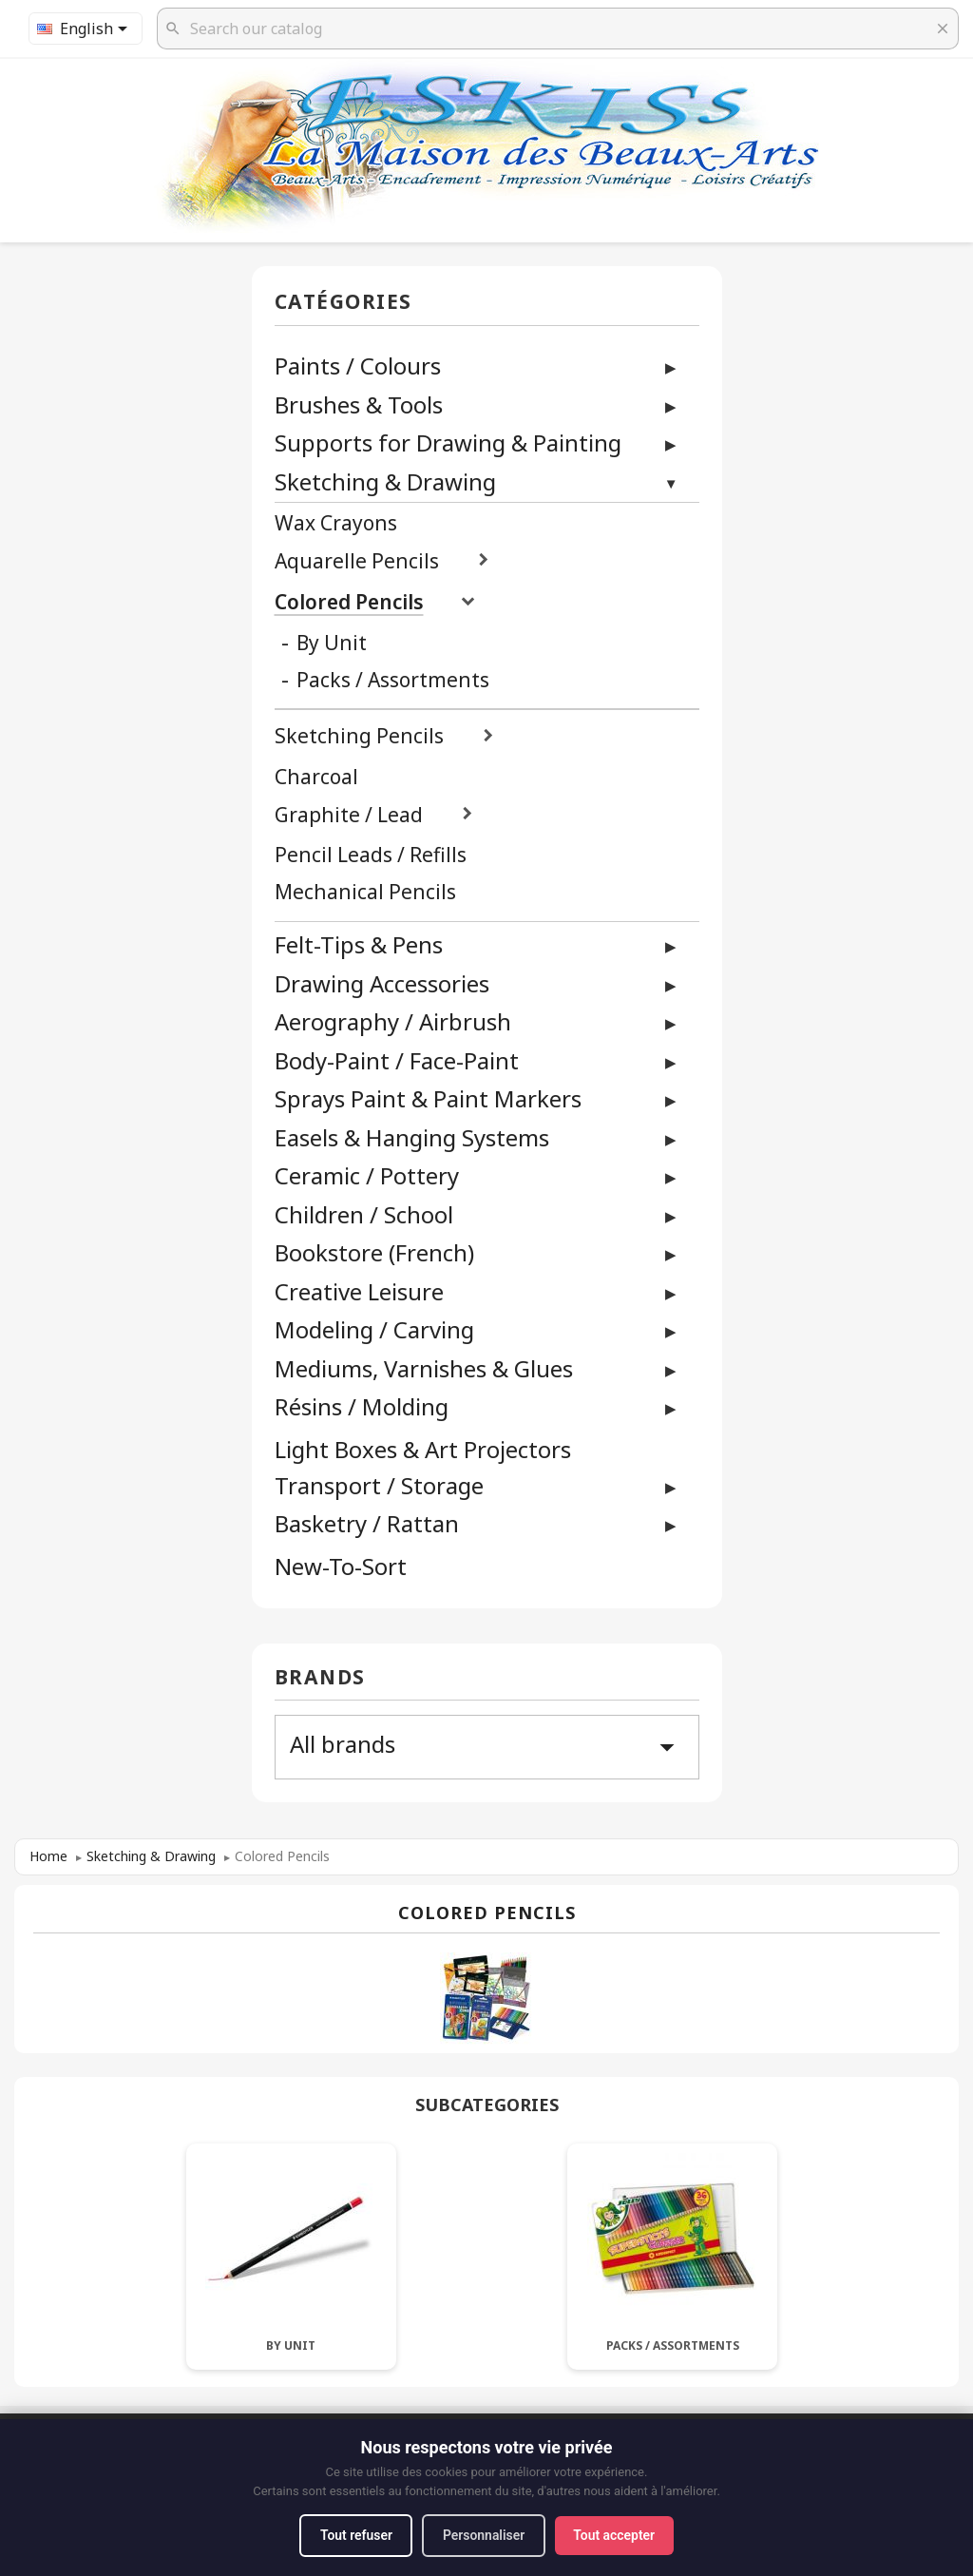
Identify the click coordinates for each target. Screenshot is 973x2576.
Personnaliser (484, 2535)
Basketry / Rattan (367, 1523)
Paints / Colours (358, 365)
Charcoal (316, 777)
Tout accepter (616, 2535)
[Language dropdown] (86, 28)
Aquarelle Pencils (357, 561)
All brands (487, 1746)
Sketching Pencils (359, 736)
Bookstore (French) (374, 1252)
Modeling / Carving (374, 1329)
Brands (320, 1678)
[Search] (558, 28)
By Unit (331, 643)
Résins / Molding (361, 1406)
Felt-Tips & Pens (359, 944)
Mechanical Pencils (365, 892)
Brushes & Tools (359, 404)
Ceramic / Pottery (367, 1175)
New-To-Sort (341, 1567)
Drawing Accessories (382, 983)
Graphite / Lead (349, 815)
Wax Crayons (336, 523)
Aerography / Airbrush (393, 1021)
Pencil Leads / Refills (371, 855)
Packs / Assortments (392, 680)
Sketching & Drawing (385, 481)
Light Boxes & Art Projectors (423, 1450)
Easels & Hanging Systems (412, 1137)
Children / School (364, 1214)
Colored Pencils (349, 602)
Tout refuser (354, 2535)
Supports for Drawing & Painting (448, 442)
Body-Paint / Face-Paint (397, 1060)
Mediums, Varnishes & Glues (424, 1368)
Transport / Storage (379, 1485)
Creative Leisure (359, 1291)
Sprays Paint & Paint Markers (428, 1098)
